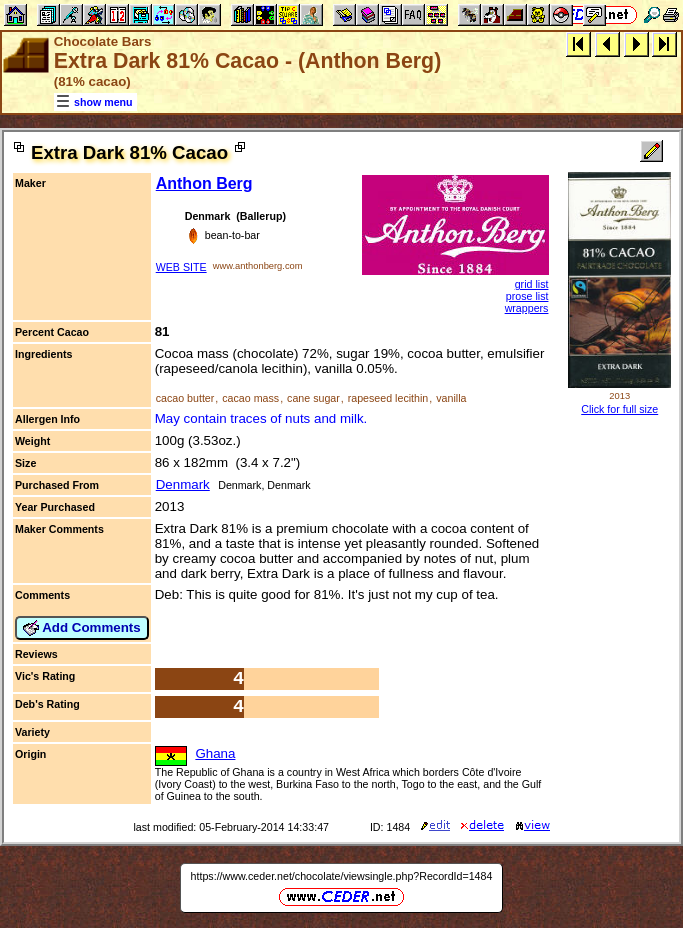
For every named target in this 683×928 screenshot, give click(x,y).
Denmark (183, 484)
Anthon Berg (204, 183)
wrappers (527, 308)
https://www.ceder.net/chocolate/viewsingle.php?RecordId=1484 (342, 876)
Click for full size (619, 409)
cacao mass (250, 398)
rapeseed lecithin (388, 398)
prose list (527, 296)
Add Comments (82, 628)
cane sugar (313, 398)
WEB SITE (181, 267)
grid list (532, 284)
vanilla (451, 398)
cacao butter (185, 398)
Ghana (215, 753)
